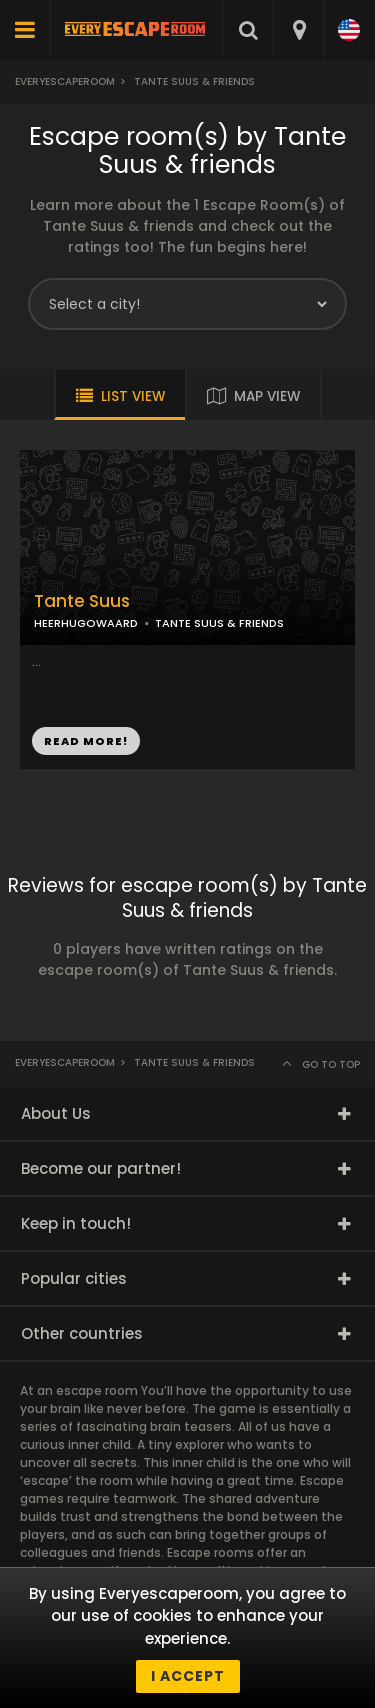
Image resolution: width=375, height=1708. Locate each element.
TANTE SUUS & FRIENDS (219, 623)
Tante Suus (82, 601)
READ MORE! (86, 741)
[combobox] (298, 30)
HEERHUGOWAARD (86, 623)
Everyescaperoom (65, 81)
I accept (188, 1676)
